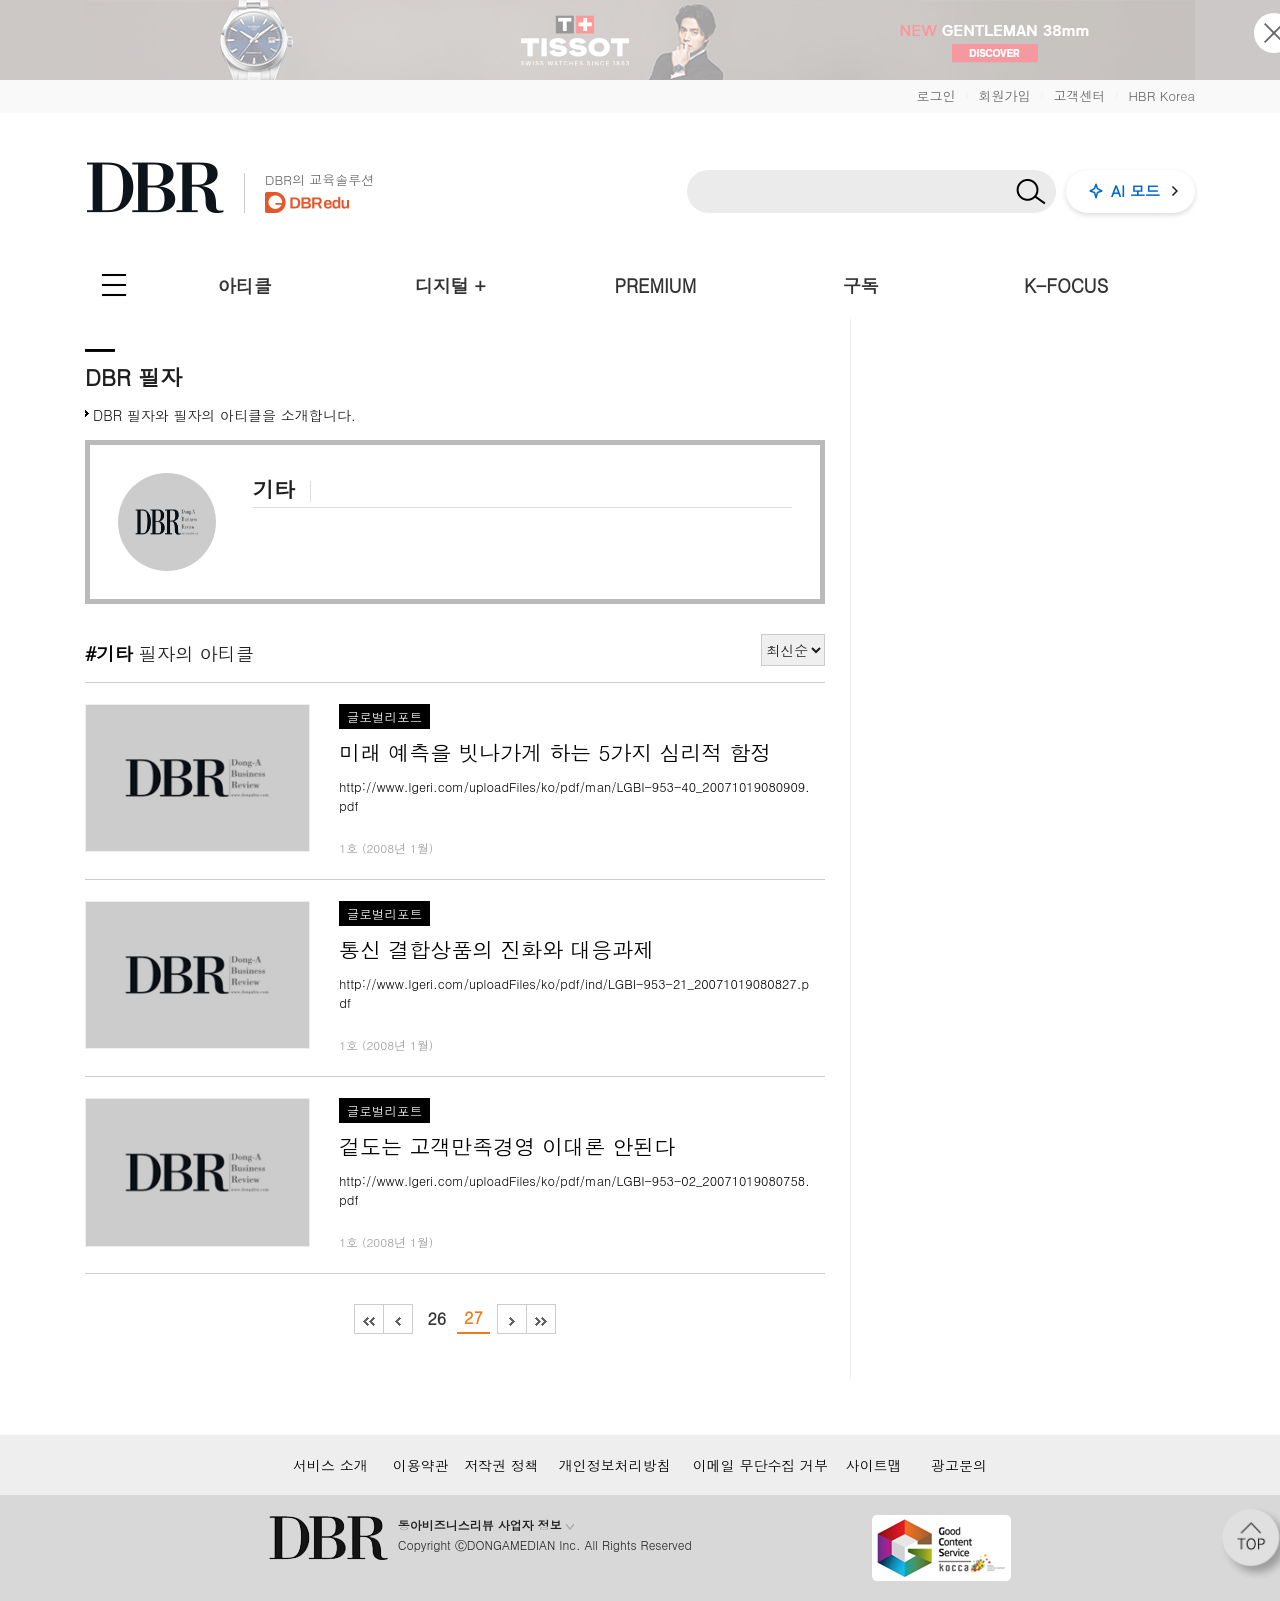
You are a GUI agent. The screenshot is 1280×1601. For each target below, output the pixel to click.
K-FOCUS (1066, 285)
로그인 (935, 95)
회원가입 (1004, 95)
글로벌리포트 (385, 717)
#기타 (109, 653)
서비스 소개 (330, 1465)
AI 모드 (1135, 190)
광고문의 (959, 1465)
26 (436, 1318)
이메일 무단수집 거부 (760, 1465)
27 (473, 1317)
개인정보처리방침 (615, 1465)
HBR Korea (1161, 95)
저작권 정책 (501, 1465)
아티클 (245, 285)
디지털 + (450, 285)
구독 (861, 285)
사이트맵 (874, 1465)
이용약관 (421, 1465)
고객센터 (1079, 95)
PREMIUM (656, 285)
